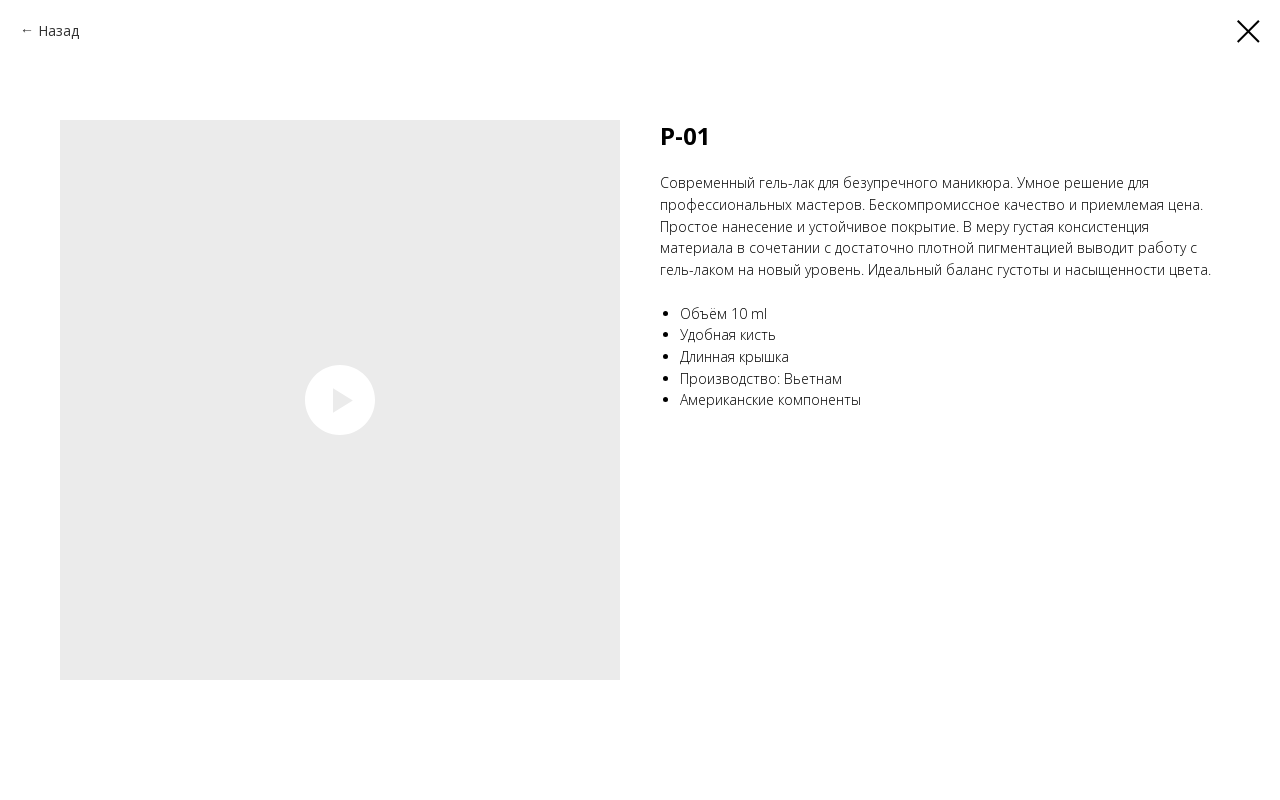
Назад (58, 30)
